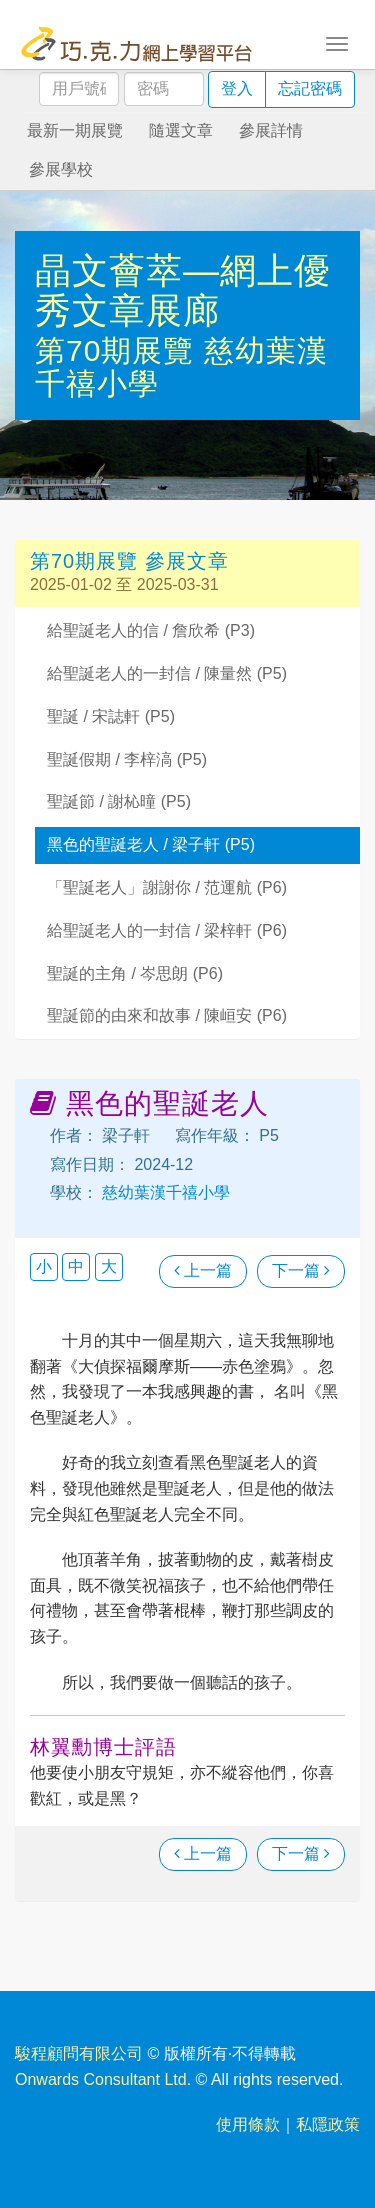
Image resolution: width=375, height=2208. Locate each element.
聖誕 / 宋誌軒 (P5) (111, 716)
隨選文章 (181, 130)
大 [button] (109, 1266)
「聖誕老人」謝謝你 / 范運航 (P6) (167, 887)
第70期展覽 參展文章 (129, 561)
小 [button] (44, 1266)
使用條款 (248, 2124)
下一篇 (301, 1270)
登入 (237, 88)
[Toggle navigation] (337, 42)
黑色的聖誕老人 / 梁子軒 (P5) (151, 844)
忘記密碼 (310, 88)
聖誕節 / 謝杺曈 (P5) (119, 801)
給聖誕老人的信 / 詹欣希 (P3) (151, 630)
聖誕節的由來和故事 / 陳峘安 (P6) (167, 1015)
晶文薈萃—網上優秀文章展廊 (183, 290)
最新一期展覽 (75, 130)
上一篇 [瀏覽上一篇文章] (203, 1270)
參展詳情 (271, 130)
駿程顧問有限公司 (79, 2053)
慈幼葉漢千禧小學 (164, 1192)
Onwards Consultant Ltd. (103, 2079)
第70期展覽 (119, 350)
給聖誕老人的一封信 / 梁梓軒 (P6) (167, 930)
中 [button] (76, 1266)
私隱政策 (328, 2124)
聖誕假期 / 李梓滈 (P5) (127, 759)
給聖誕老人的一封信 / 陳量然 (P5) (167, 673)
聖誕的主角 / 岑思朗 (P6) (135, 973)
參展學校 (61, 169)
